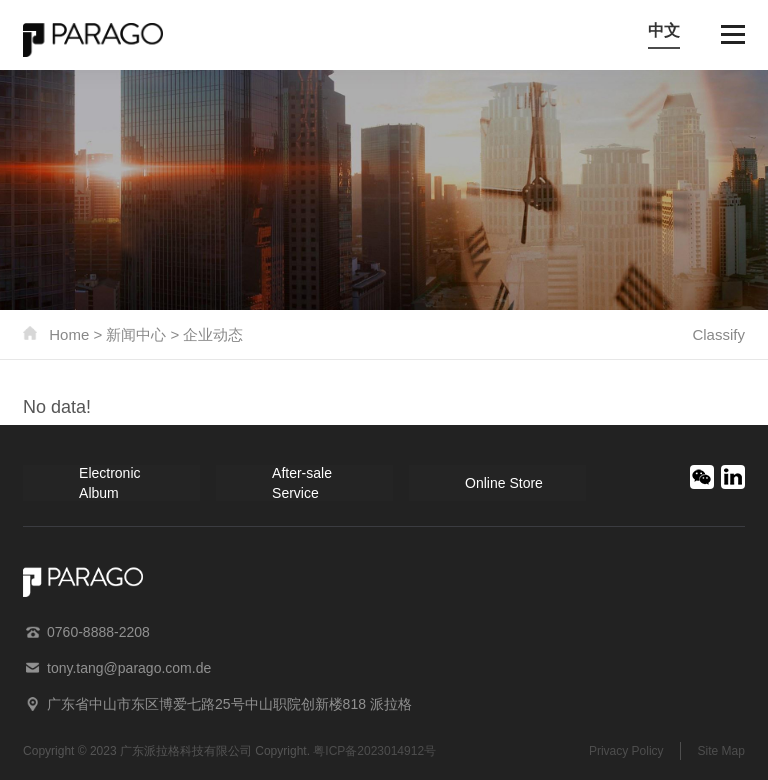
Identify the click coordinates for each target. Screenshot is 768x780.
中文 (664, 30)
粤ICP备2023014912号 (374, 751)
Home (69, 334)
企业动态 (213, 334)
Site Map (721, 751)
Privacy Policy (626, 751)
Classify (718, 334)
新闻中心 (136, 334)
